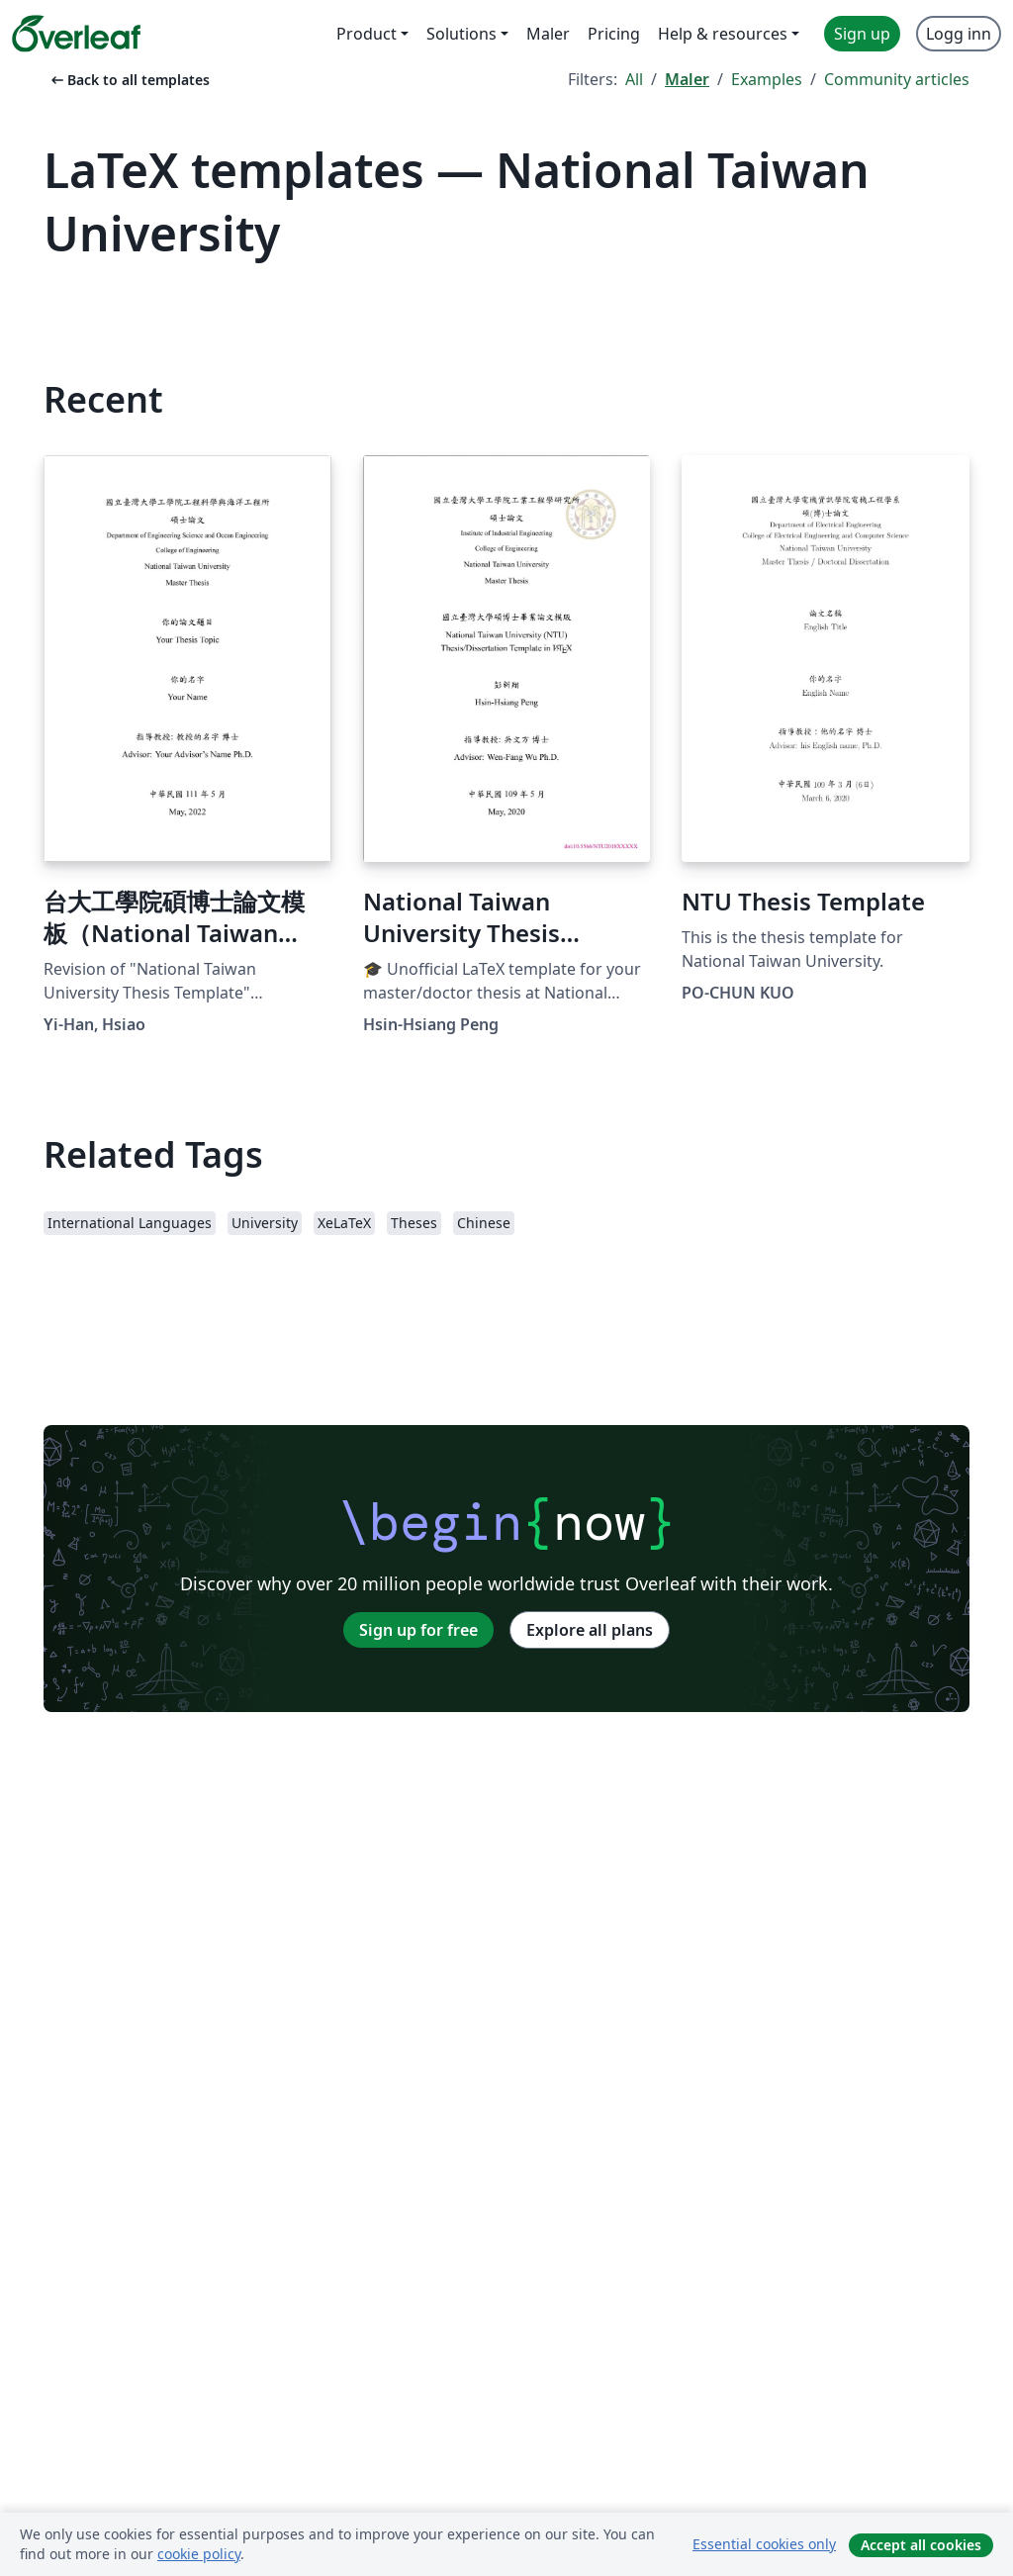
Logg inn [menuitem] (958, 34)
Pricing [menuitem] (614, 34)
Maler (687, 79)
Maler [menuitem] (548, 34)
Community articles (896, 79)
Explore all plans (589, 1630)
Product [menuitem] (366, 34)
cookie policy (198, 2553)
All (634, 79)
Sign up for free (418, 1630)
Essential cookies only (764, 2543)
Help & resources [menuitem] (722, 34)
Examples (766, 79)
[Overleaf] (76, 33)
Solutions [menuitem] (461, 34)
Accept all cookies (921, 2544)
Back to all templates (128, 79)
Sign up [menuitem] (862, 34)
